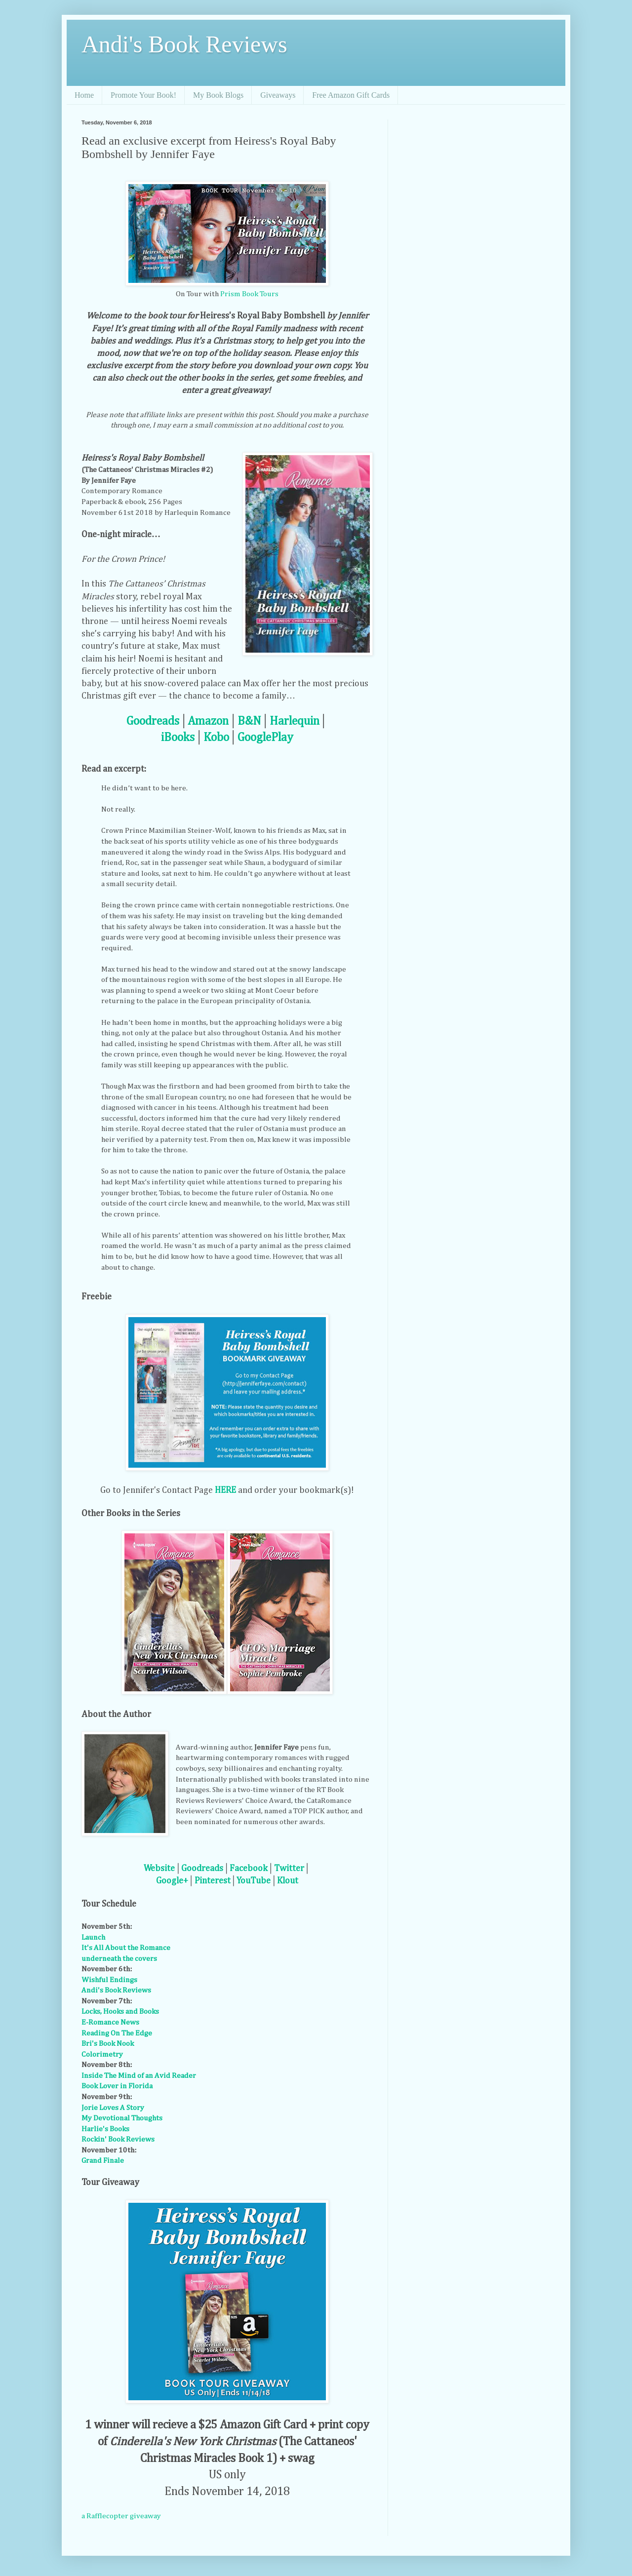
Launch (93, 1937)
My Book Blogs (218, 95)
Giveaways (277, 95)
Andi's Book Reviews (184, 44)
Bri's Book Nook (107, 2043)
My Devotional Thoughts (121, 2118)
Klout (287, 1880)
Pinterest (213, 1880)
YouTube (254, 1880)
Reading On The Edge (116, 2033)
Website (159, 1868)
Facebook (249, 1868)
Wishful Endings (109, 1980)
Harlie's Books (105, 2129)
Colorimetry (102, 2054)
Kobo (216, 737)
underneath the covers (119, 1958)
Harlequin (294, 721)
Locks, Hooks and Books (120, 2011)
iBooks (178, 737)
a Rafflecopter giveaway (121, 2516)
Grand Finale (102, 2160)
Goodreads (152, 721)
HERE (225, 1490)
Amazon (208, 721)
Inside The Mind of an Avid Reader (138, 2075)
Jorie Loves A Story (112, 2107)
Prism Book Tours (249, 294)
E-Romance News (110, 2022)
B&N (249, 721)
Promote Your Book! (143, 95)
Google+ (172, 1880)
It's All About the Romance (125, 1948)
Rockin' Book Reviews (118, 2139)
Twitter (289, 1868)
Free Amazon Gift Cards (351, 95)
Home (84, 95)
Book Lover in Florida (117, 2086)
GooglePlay (265, 737)
